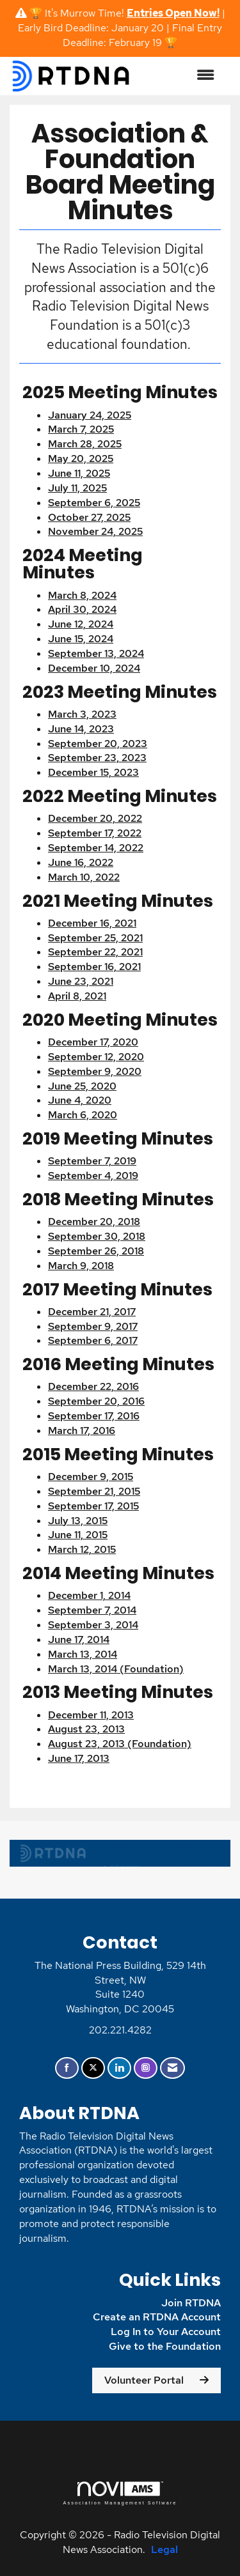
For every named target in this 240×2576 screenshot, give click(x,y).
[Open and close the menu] (179, 75)
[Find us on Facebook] (67, 2068)
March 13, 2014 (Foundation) (116, 1669)
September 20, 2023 (97, 743)
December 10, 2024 (94, 668)
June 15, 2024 (80, 638)
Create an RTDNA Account (157, 2317)
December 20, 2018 (94, 1221)
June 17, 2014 (78, 1639)
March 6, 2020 (82, 1115)
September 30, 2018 (96, 1236)
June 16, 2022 (80, 862)
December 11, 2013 (91, 1715)
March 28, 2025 (85, 444)
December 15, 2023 (93, 772)
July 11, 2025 (77, 488)
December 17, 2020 (93, 1042)
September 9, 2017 (93, 1326)
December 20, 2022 (95, 818)
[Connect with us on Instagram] (145, 2068)
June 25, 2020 (82, 1086)
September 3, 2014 (93, 1624)
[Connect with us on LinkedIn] (119, 2068)
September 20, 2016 (96, 1401)
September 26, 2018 (96, 1251)
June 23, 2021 (80, 981)
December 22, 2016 (93, 1386)
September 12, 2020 (96, 1056)
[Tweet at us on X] (93, 2068)
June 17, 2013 (78, 1758)
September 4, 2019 (93, 1175)
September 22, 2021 (95, 952)
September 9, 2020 (94, 1071)
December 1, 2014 (89, 1595)
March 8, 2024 (82, 595)
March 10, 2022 (84, 877)
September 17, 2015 (93, 1506)
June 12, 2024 (80, 624)
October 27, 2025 (89, 517)
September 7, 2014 (92, 1610)
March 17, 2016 (81, 1430)
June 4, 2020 (79, 1100)
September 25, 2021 (95, 938)
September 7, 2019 (92, 1161)
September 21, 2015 (94, 1491)
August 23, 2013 (86, 1729)
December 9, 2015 (90, 1476)
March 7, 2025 (81, 429)
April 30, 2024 (82, 609)
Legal (164, 2549)
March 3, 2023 (82, 714)
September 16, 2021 (94, 966)
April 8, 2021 (77, 996)
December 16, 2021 (92, 923)
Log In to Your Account (166, 2331)
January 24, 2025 (89, 415)
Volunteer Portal (144, 2380)
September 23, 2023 (97, 757)
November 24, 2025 (95, 531)
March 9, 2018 (81, 1265)
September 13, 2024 (96, 653)
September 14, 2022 (95, 847)
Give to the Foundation (165, 2346)
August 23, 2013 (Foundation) (119, 1743)
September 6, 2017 (93, 1340)
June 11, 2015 (78, 1534)
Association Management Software (120, 2493)
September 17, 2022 (94, 833)
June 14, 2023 (81, 729)
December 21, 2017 (92, 1311)
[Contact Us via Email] (172, 2068)
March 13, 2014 (82, 1654)
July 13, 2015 (78, 1520)
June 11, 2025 (79, 473)
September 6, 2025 (94, 502)
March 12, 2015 (82, 1549)
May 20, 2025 (80, 458)
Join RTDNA (191, 2303)
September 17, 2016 (94, 1416)
